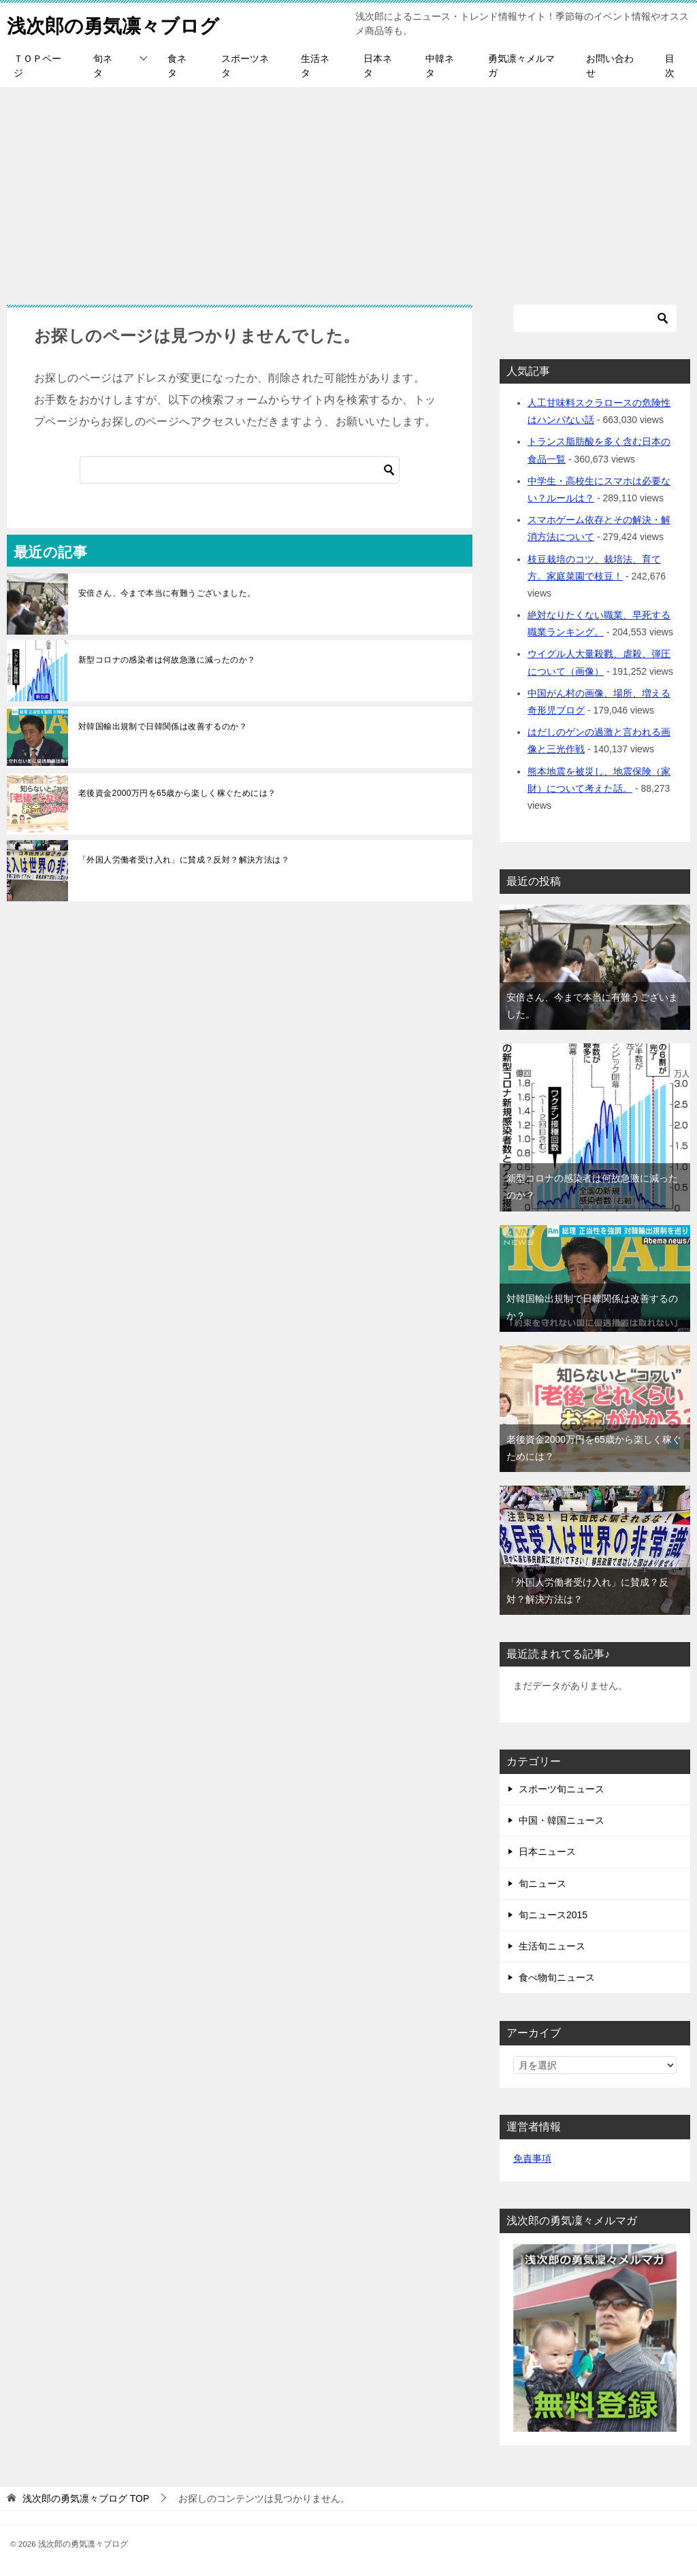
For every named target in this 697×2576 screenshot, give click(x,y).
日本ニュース (547, 1851)
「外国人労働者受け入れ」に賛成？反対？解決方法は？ (183, 860)
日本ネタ (377, 65)
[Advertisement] (348, 189)
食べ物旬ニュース (557, 1977)
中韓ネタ (439, 65)
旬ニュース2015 (553, 1914)
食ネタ (177, 65)
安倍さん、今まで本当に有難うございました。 (166, 593)
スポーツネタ (245, 65)
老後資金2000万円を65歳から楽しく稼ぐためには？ (177, 793)
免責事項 (532, 2158)
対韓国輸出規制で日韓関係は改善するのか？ (162, 726)
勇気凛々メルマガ (521, 65)
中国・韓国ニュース (561, 1820)
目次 (670, 65)
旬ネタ (102, 65)
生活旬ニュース (552, 1946)
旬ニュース (542, 1883)
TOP (85, 2498)
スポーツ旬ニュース (561, 1789)
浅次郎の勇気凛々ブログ (120, 23)
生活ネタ (315, 65)
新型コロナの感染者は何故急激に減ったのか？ (166, 660)
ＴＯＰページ (37, 65)
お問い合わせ (610, 65)
